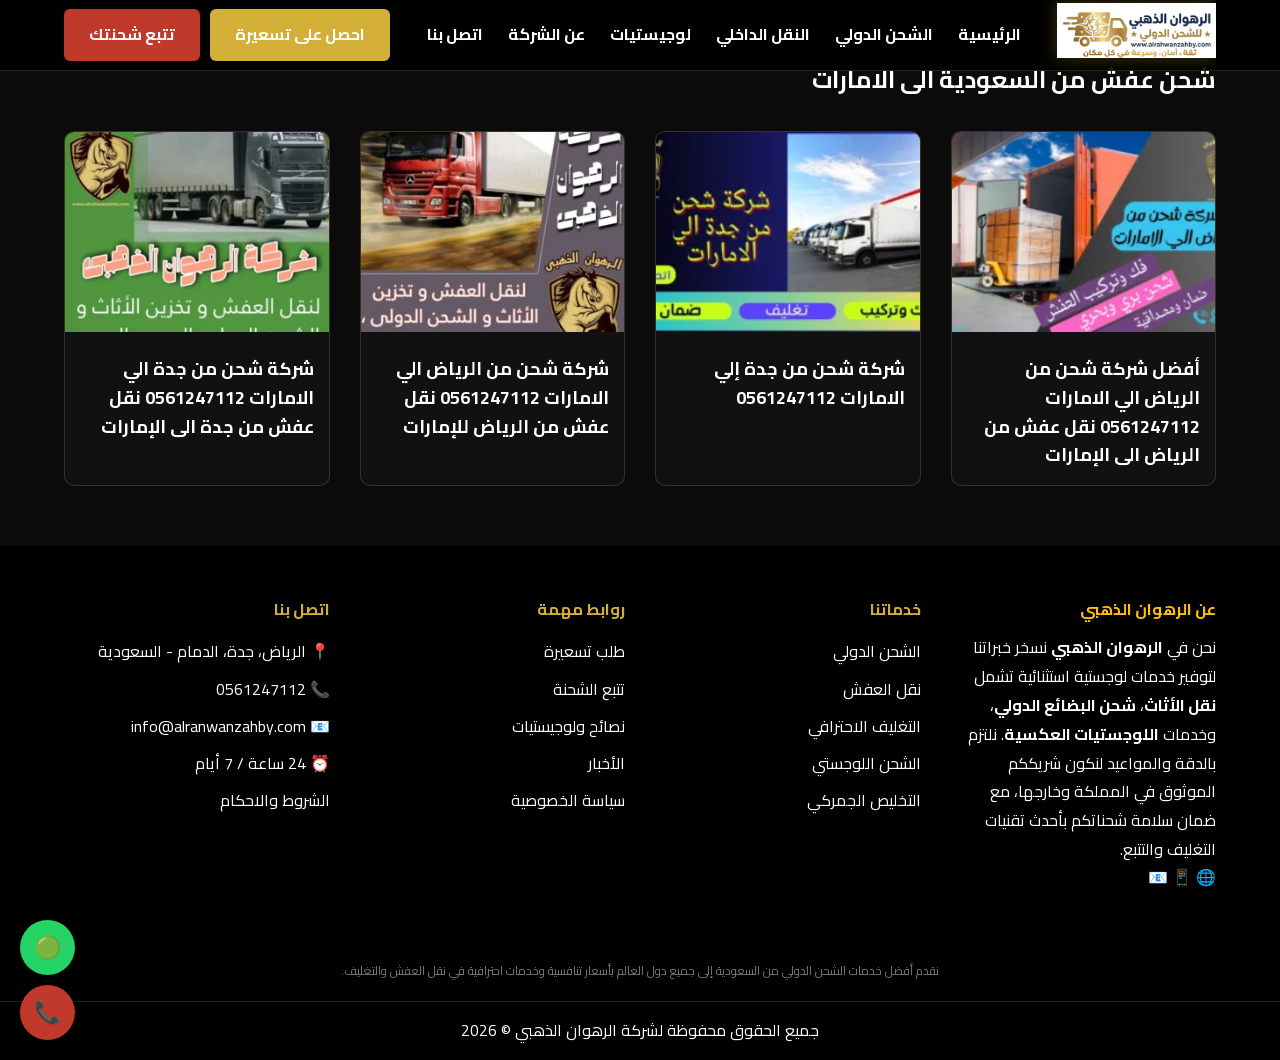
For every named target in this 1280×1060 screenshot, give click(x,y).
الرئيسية (989, 34)
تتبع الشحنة (589, 689)
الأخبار (606, 763)
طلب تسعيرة (584, 651)
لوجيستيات (650, 34)
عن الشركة (546, 34)
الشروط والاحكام (275, 800)
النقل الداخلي (763, 34)
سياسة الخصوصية (568, 800)
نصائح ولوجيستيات (568, 726)
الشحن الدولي (884, 34)
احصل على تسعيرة (300, 34)
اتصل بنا (455, 34)
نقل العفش (882, 689)
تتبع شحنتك (132, 34)
